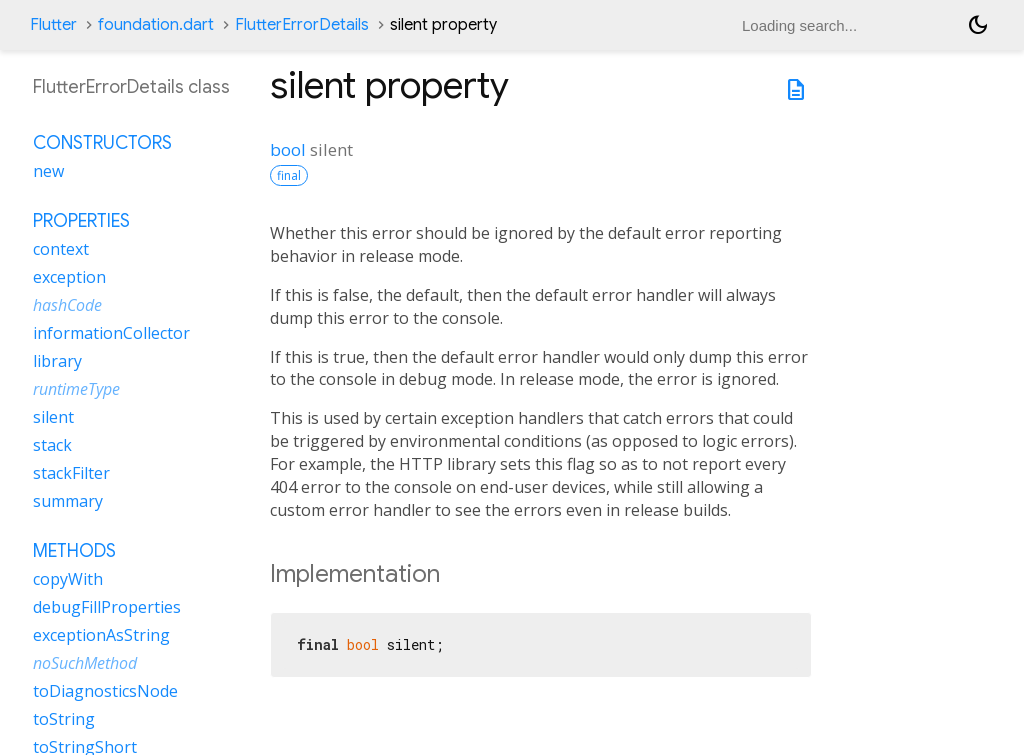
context (61, 249)
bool (288, 149)
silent (53, 417)
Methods (74, 551)
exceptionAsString (101, 635)
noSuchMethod (85, 663)
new (48, 171)
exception (69, 277)
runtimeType (76, 389)
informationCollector (111, 333)
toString (64, 719)
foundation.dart (156, 25)
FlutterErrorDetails (302, 25)
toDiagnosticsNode (105, 691)
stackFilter (71, 473)
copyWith (68, 579)
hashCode (67, 305)
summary (68, 501)
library (57, 361)
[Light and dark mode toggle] (978, 25)
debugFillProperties (107, 607)
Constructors (102, 143)
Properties (81, 221)
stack (52, 445)
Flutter (53, 25)
